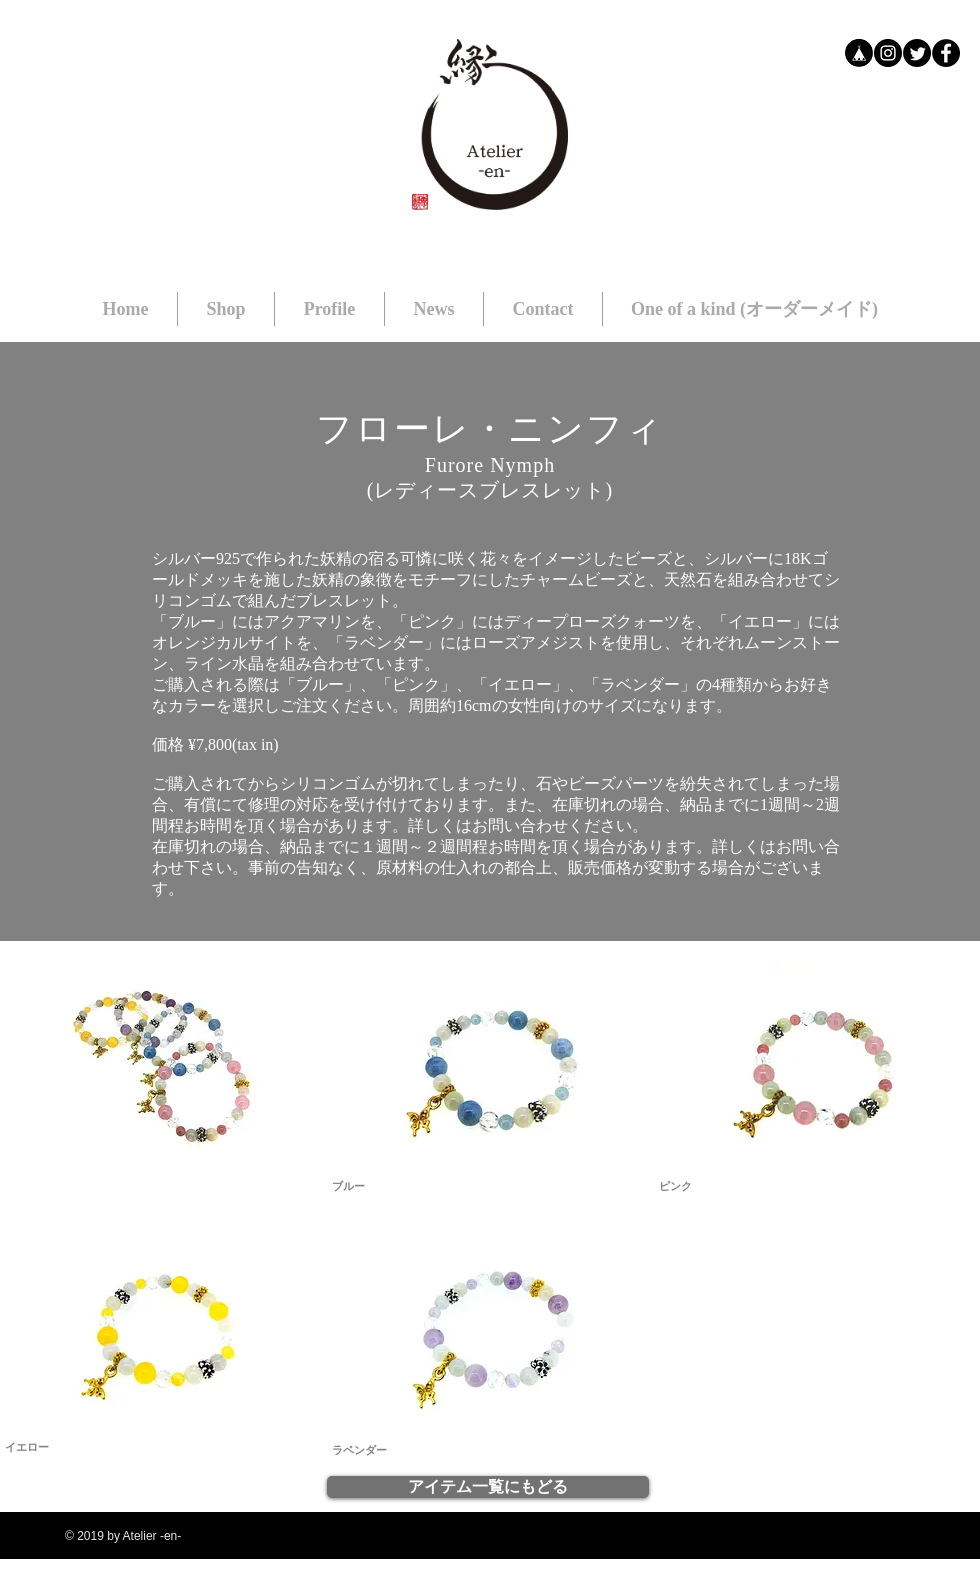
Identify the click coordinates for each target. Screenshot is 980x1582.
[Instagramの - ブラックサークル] (888, 53)
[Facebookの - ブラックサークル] (946, 53)
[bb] (859, 53)
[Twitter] (917, 53)
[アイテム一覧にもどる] (488, 1487)
